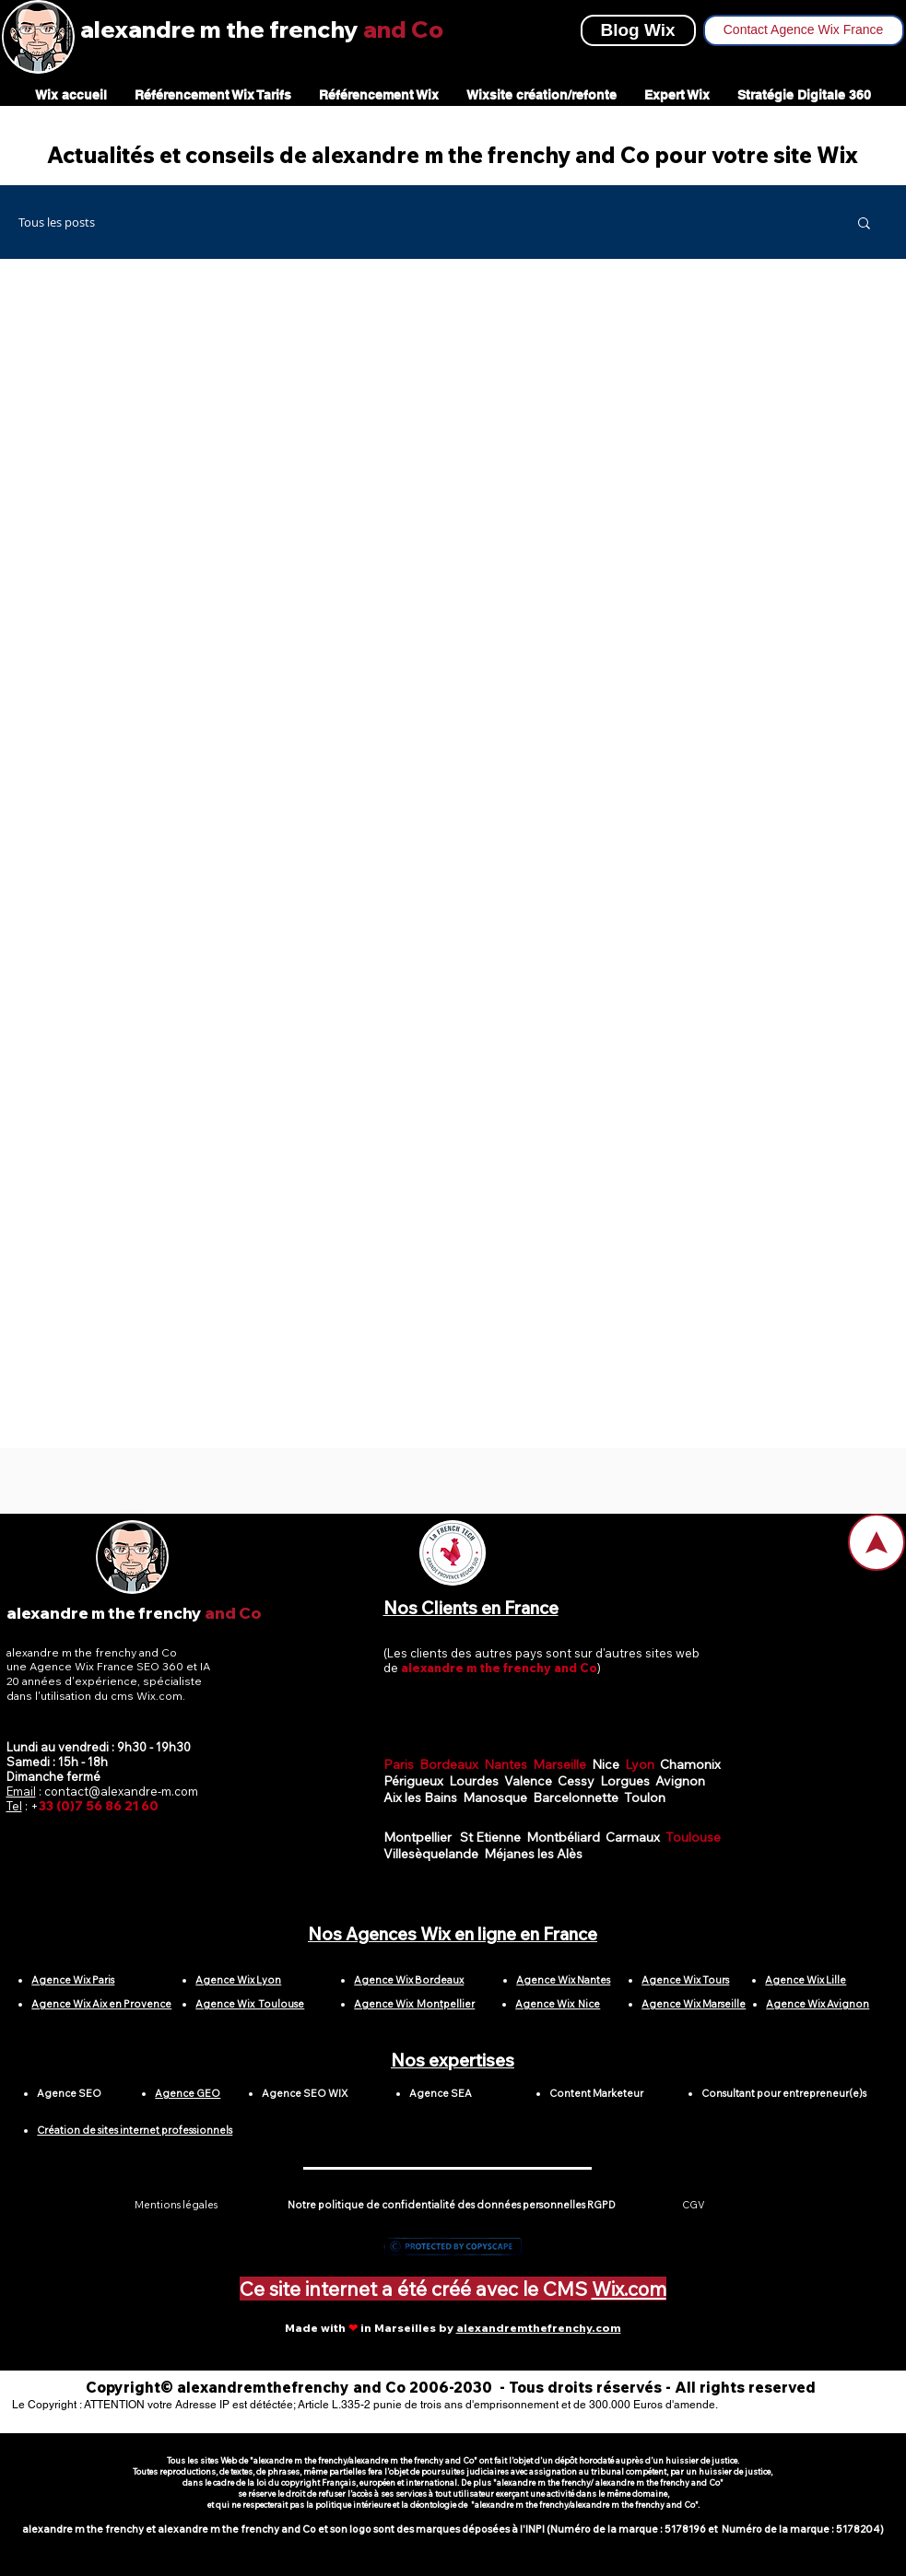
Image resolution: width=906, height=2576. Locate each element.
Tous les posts (56, 222)
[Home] (876, 1542)
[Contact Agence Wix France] (803, 30)
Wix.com (629, 2289)
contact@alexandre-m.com (121, 1791)
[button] (864, 224)
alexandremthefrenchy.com (538, 2328)
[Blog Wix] (638, 30)
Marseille (562, 1764)
